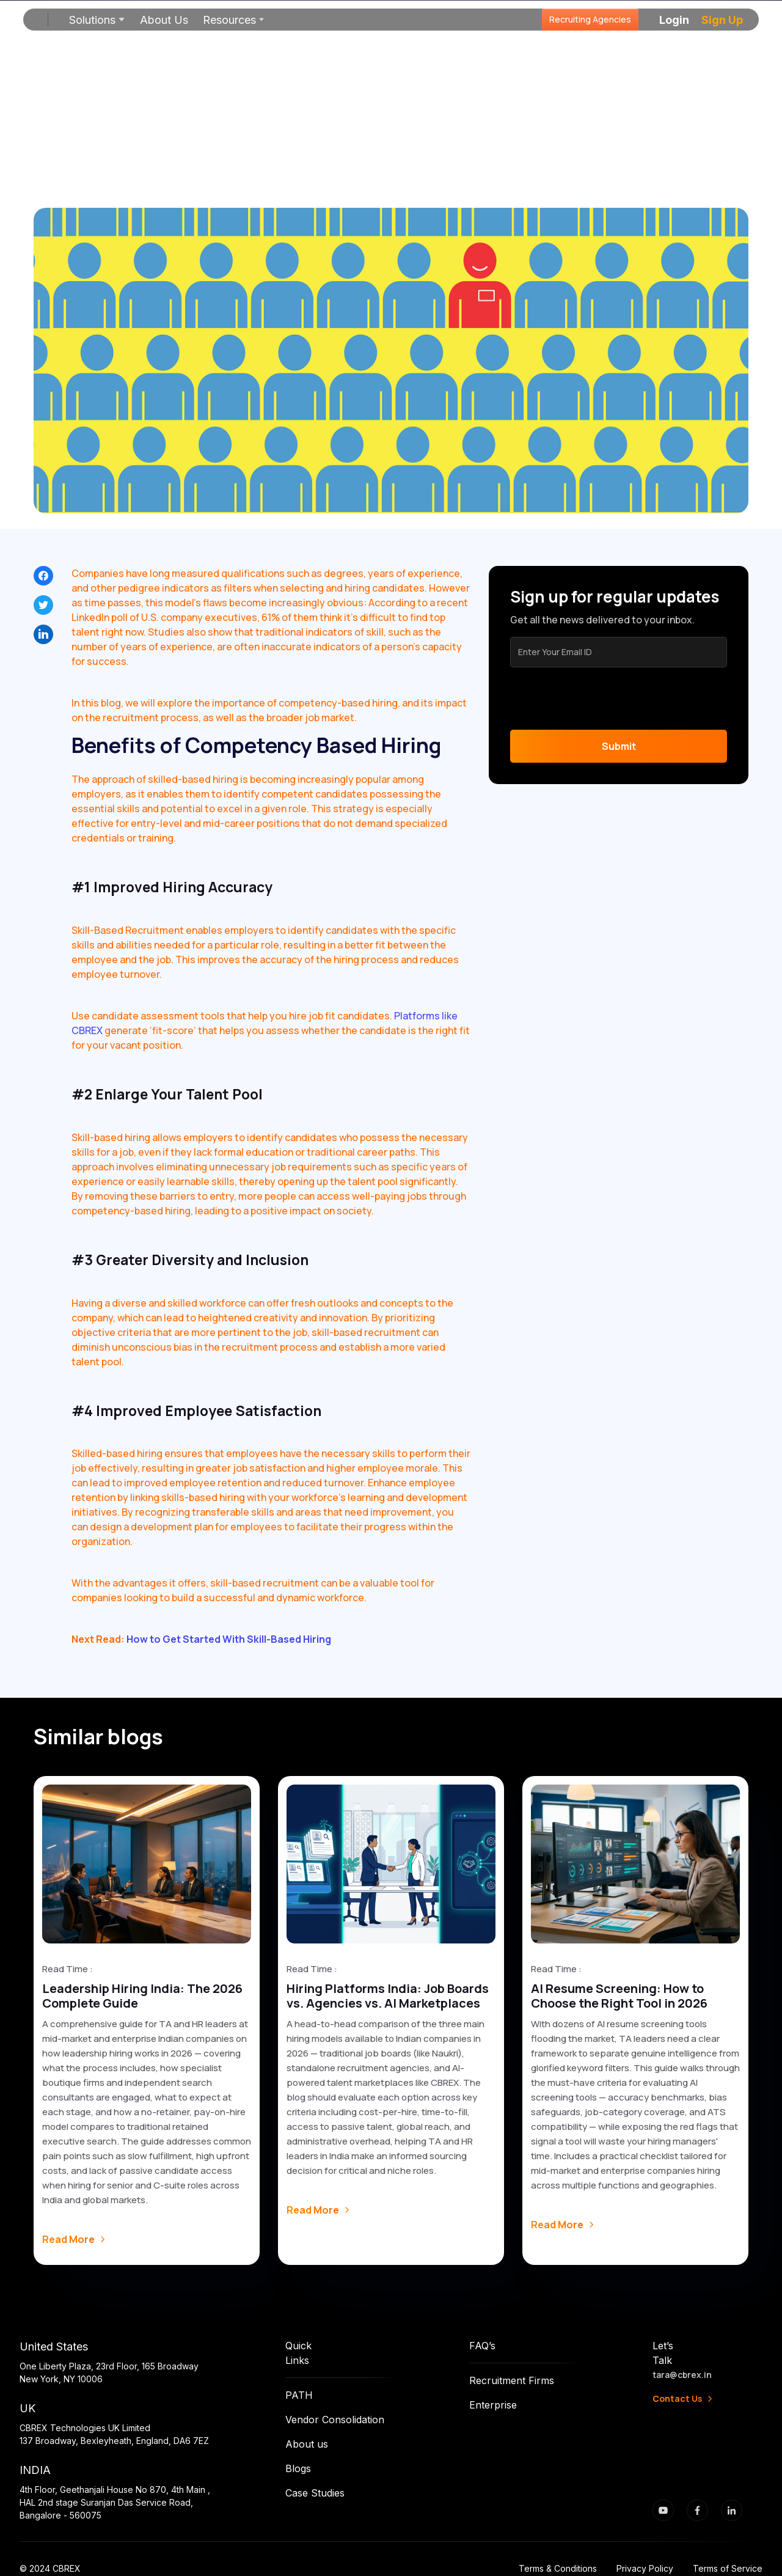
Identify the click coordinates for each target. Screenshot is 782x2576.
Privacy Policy (644, 2568)
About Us (164, 19)
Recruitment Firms (511, 2380)
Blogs (298, 2468)
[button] (97, 20)
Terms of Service (727, 2568)
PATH (299, 2395)
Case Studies (315, 2493)
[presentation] (603, 698)
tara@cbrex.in (682, 2374)
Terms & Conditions (558, 2568)
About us (306, 2444)
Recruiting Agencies (590, 19)
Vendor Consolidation (334, 2419)
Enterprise (493, 2405)
